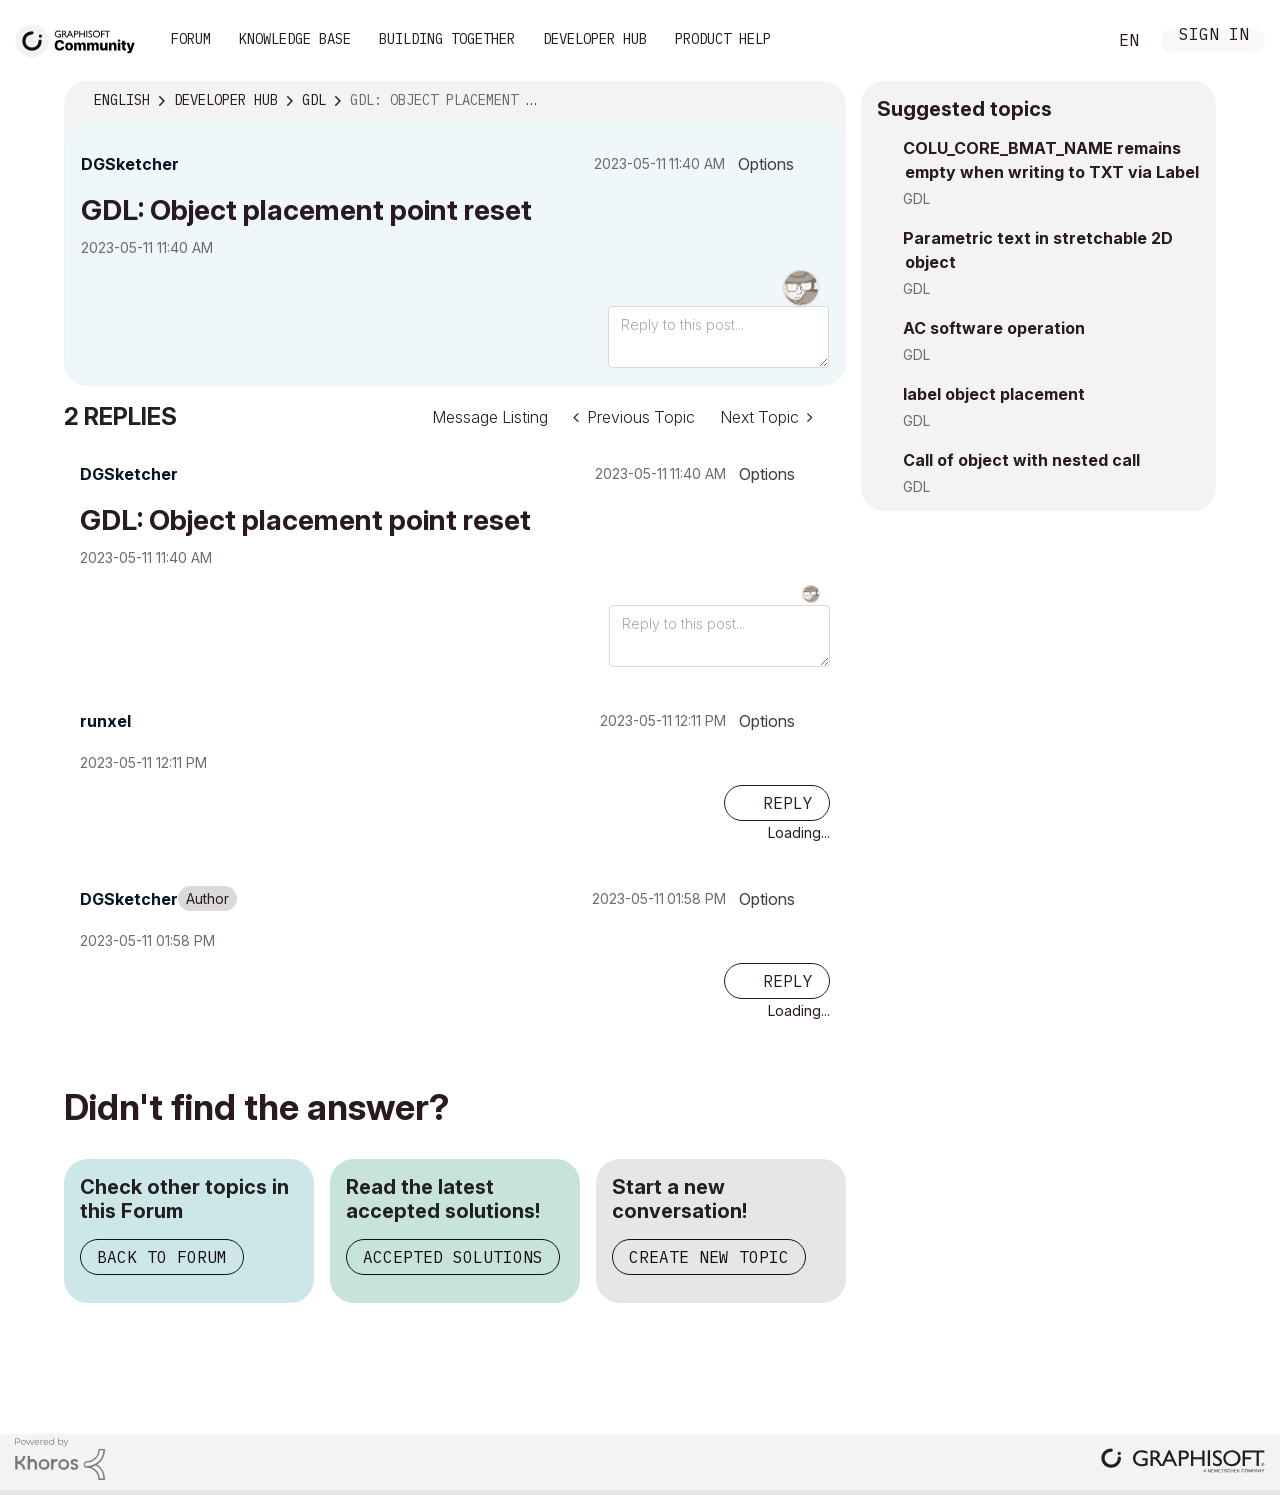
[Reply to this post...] (718, 337)
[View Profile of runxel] (105, 721)
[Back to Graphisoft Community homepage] (82, 38)
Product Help (723, 39)
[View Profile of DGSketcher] (130, 164)
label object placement (994, 394)
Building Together (447, 39)
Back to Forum (162, 1257)
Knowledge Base (295, 39)
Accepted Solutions (453, 1257)
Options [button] (766, 164)
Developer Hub (595, 39)
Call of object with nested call (1021, 460)
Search (1069, 41)
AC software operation (994, 328)
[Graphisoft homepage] (1183, 1462)
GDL (916, 198)
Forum (191, 39)
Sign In (1214, 36)
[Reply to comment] (777, 803)
